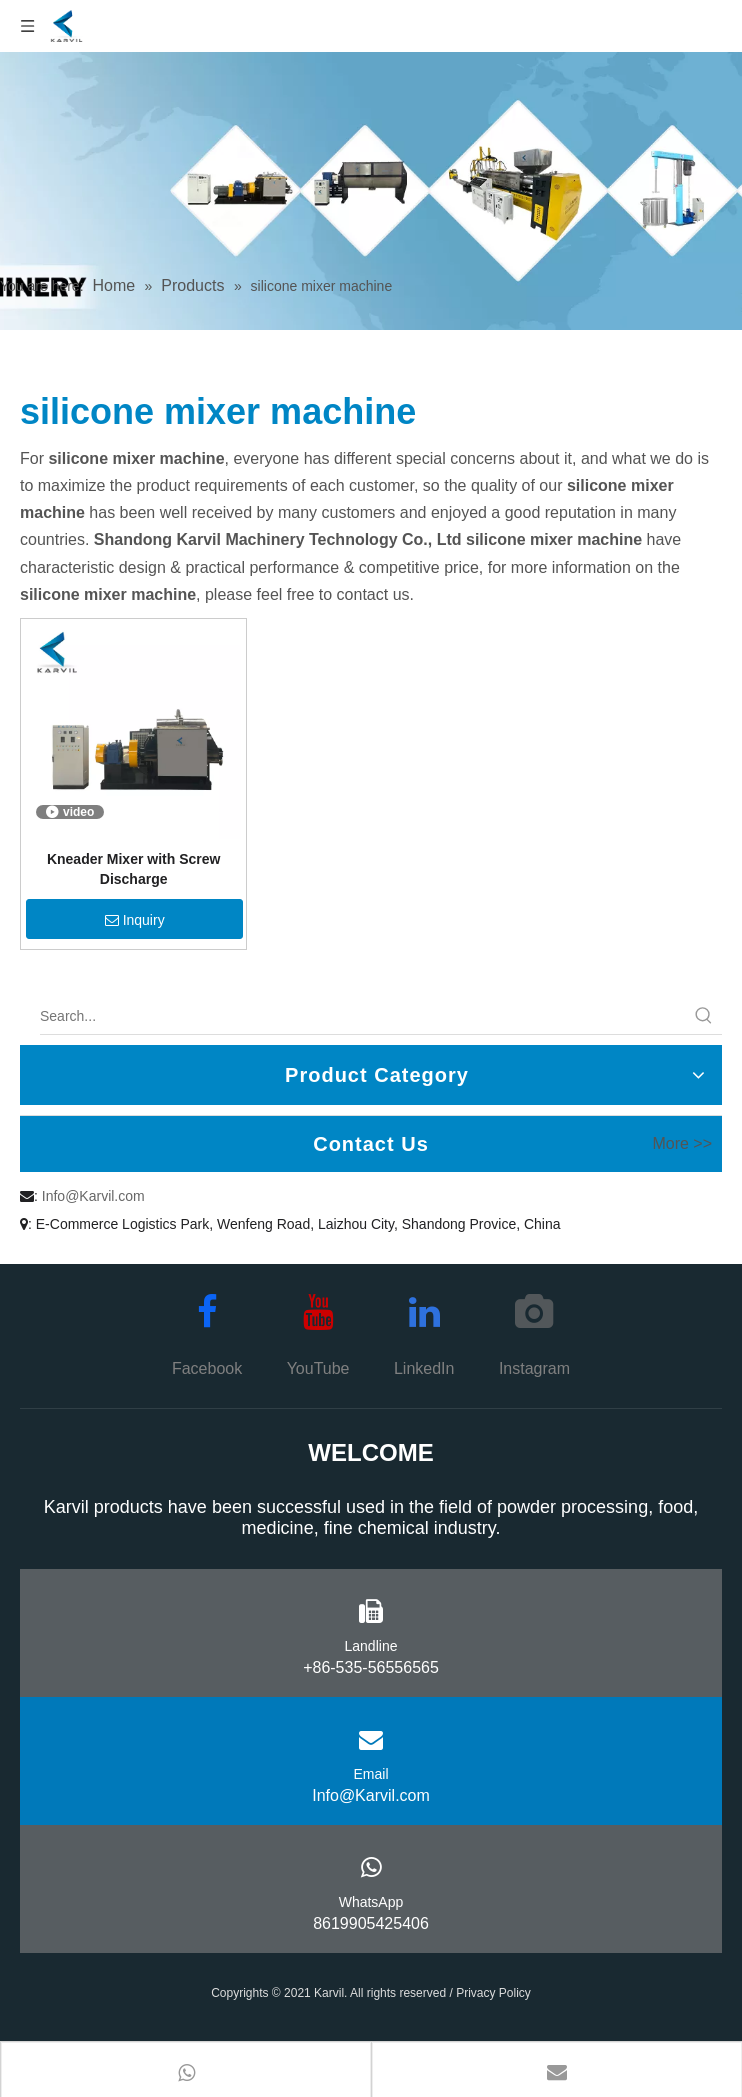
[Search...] (363, 1016)
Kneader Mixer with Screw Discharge (134, 869)
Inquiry (135, 920)
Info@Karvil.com (93, 1196)
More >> (682, 1144)
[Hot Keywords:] (704, 1016)
